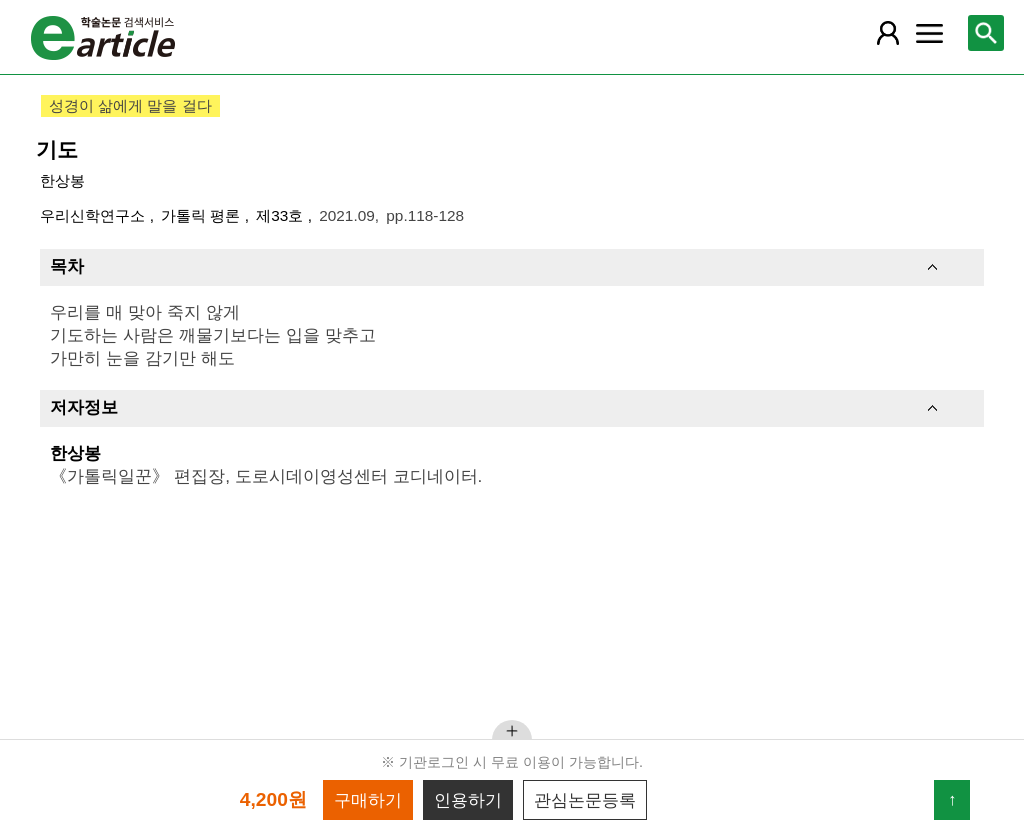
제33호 (281, 215)
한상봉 (62, 180)
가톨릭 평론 (203, 215)
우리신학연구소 (94, 215)
